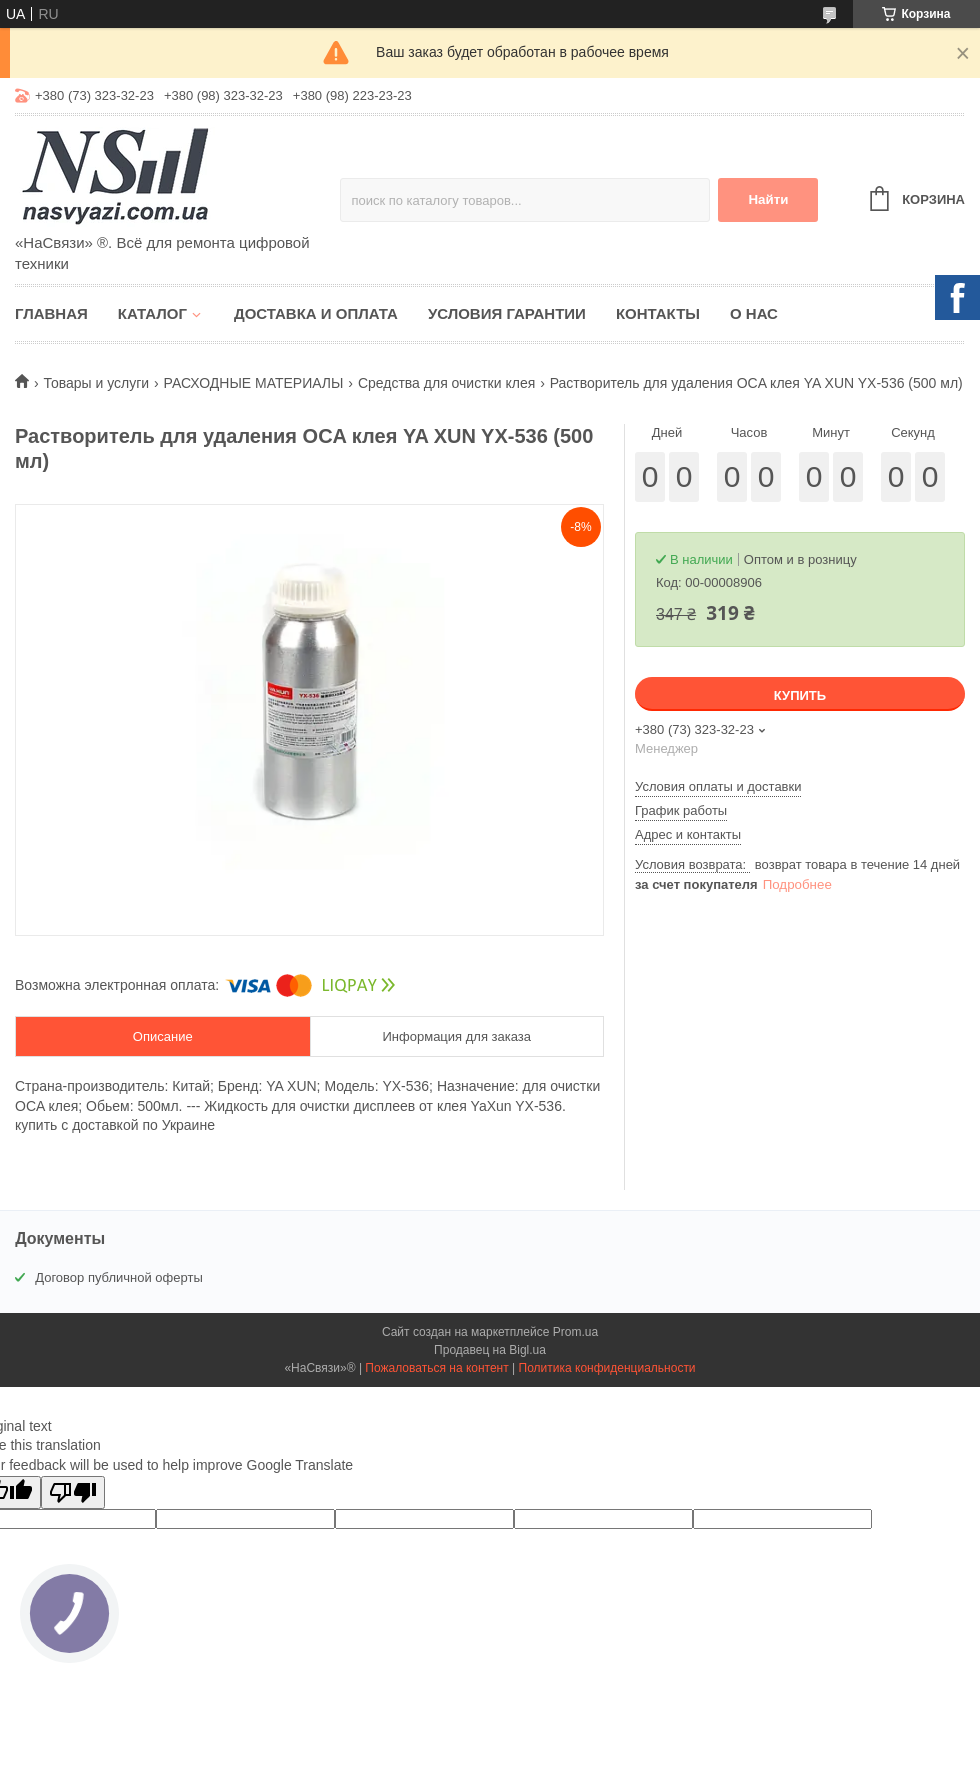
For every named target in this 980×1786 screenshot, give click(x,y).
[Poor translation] (73, 1492)
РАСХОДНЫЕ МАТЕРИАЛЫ (254, 383)
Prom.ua (575, 1332)
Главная (51, 313)
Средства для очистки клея (446, 383)
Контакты (658, 313)
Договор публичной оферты (119, 1277)
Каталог (152, 313)
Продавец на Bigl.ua (490, 1350)
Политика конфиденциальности (607, 1368)
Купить (800, 695)
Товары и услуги (96, 383)
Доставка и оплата (316, 313)
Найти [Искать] (768, 199)
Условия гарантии (507, 313)
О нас (754, 313)
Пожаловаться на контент (436, 1368)
